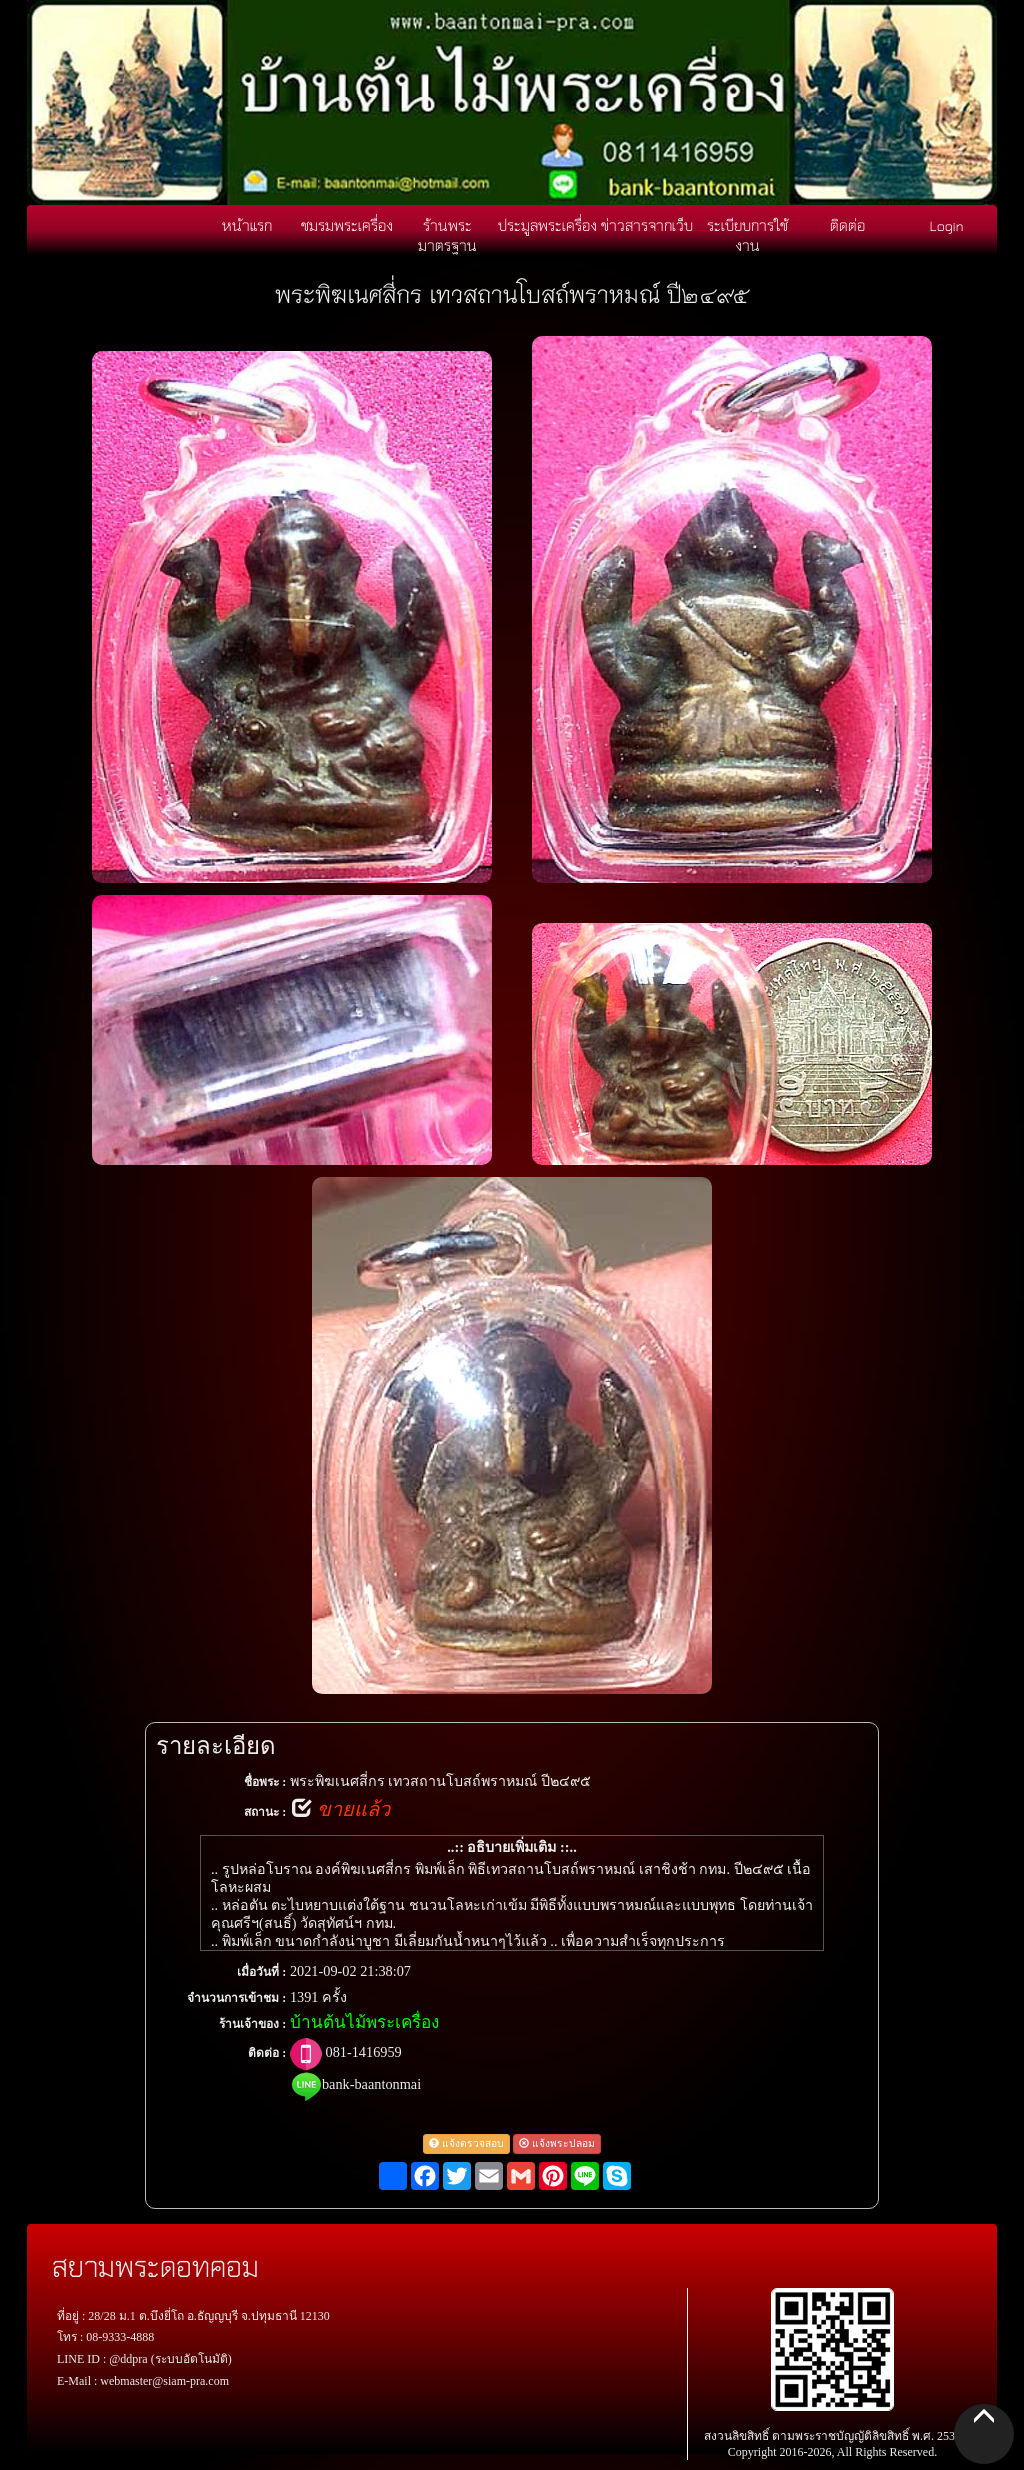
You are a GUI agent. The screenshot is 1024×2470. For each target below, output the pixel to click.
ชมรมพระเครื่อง (347, 225)
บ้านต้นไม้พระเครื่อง (364, 2022)
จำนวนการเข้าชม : (236, 1998)
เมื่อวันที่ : (261, 1972)
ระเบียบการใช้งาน (747, 235)
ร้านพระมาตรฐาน (447, 235)
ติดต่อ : (267, 2053)
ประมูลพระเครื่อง (547, 225)
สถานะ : (265, 1812)
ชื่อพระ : (265, 1782)
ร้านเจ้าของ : (252, 2024)
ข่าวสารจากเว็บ (647, 225)
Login (947, 225)
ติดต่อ (847, 225)
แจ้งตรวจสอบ (466, 2143)
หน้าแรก (247, 225)
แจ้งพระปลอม (557, 2143)
